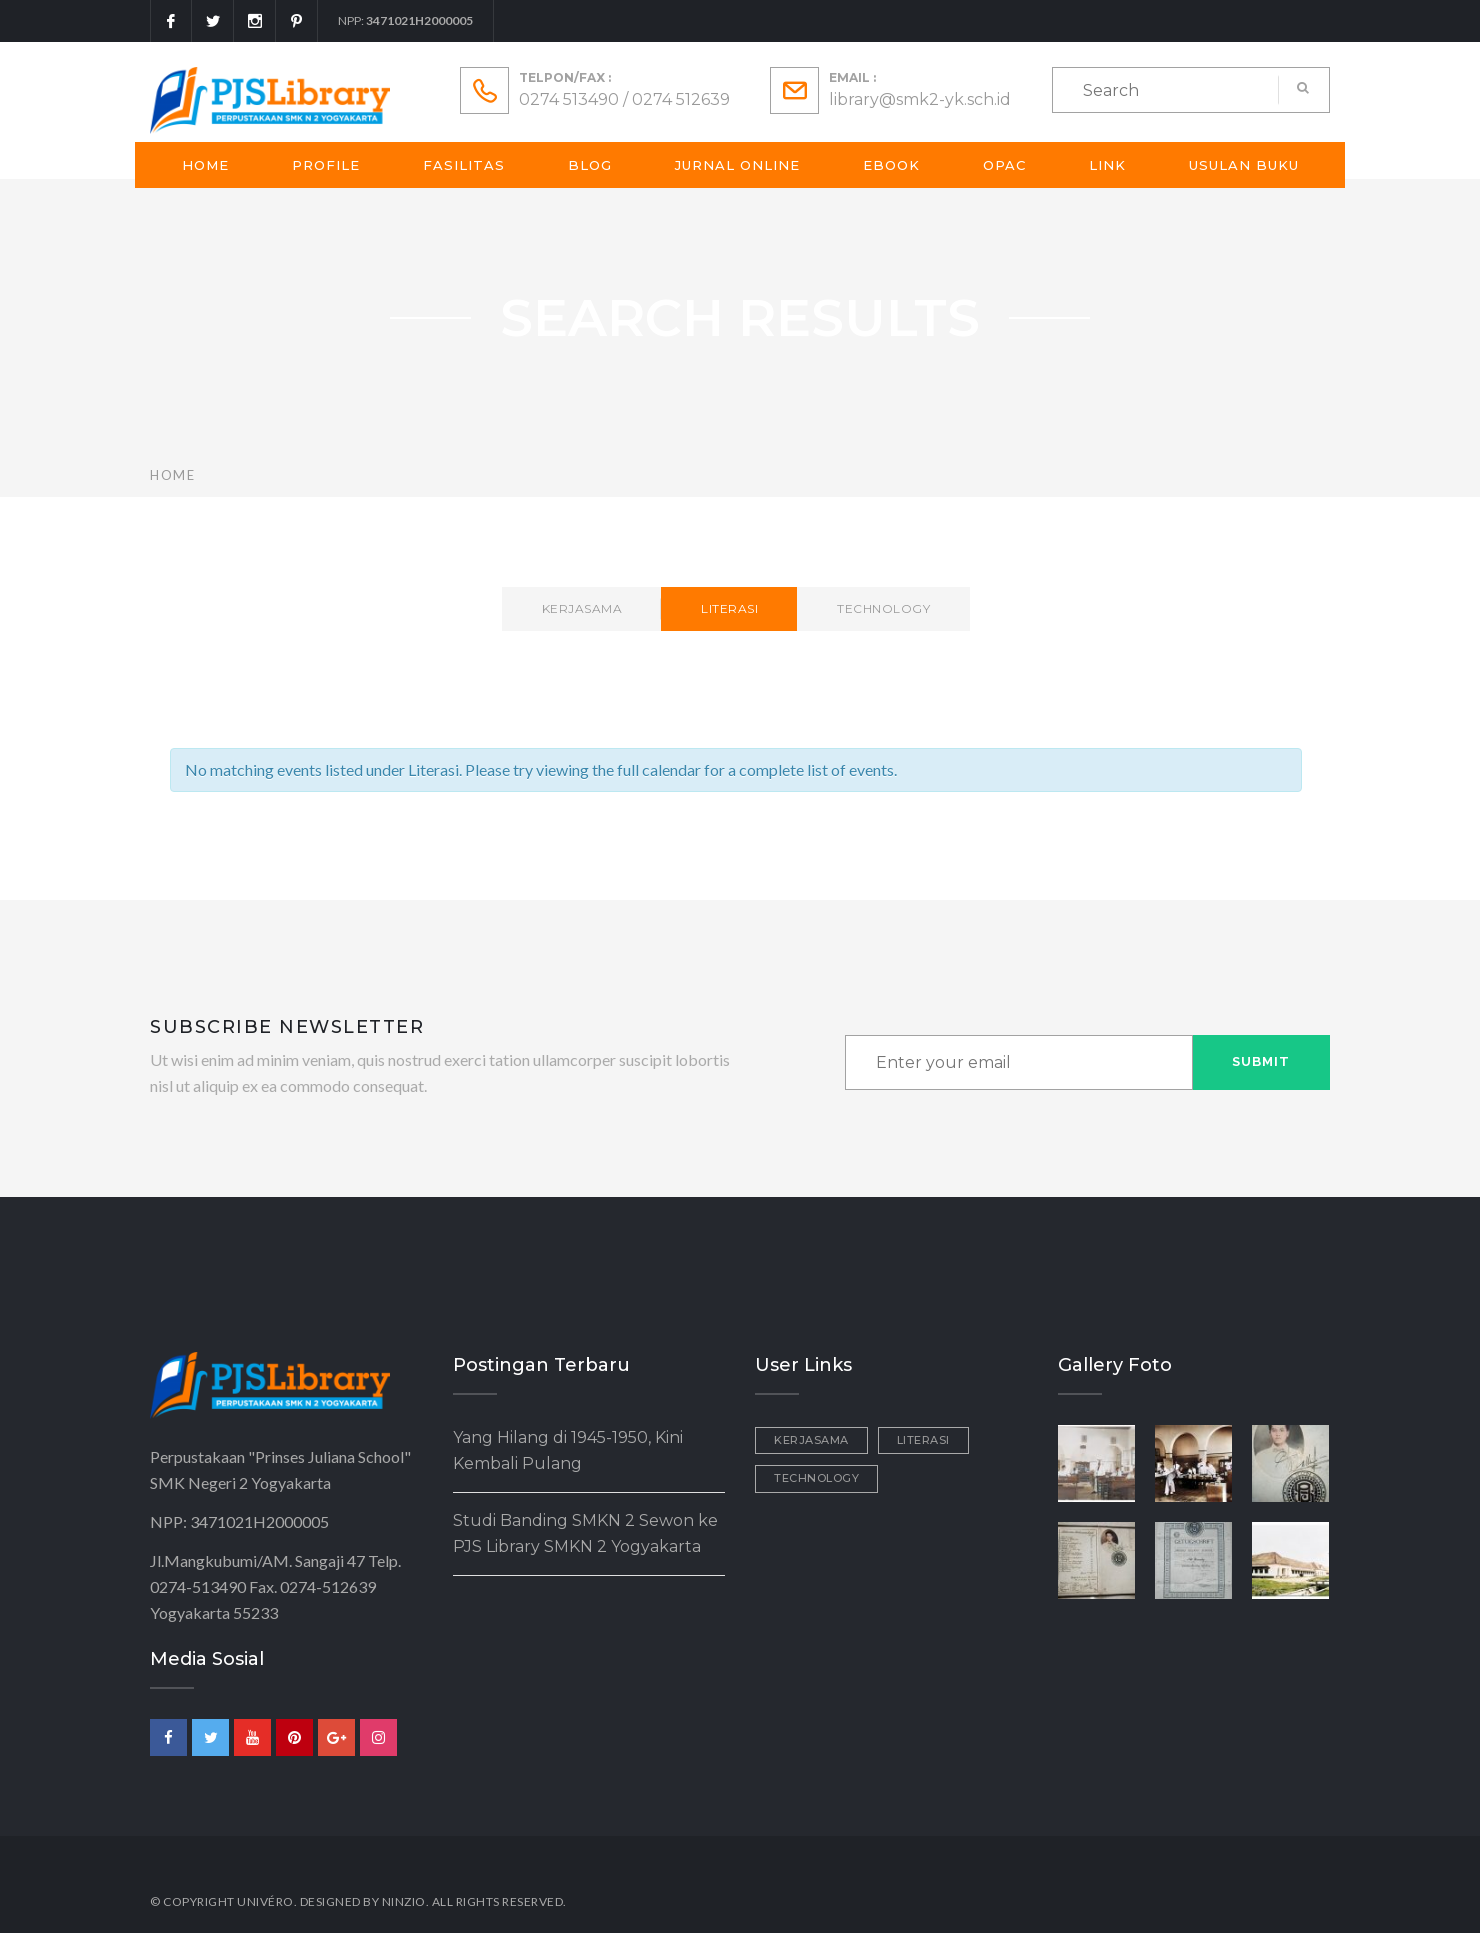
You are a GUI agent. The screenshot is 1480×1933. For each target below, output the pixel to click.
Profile (326, 165)
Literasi (729, 608)
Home (205, 165)
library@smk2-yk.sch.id (920, 99)
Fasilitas (464, 165)
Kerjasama (582, 608)
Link (1107, 165)
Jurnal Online (737, 165)
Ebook (891, 165)
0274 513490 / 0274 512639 (624, 99)
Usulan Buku (1244, 165)
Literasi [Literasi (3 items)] (923, 1440)
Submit (1261, 1061)
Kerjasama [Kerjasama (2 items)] (811, 1440)
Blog (590, 165)
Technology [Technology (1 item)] (816, 1478)
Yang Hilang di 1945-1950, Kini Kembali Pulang (568, 1450)
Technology (883, 608)
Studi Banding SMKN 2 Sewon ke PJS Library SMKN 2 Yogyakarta (585, 1533)
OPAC (1004, 165)
